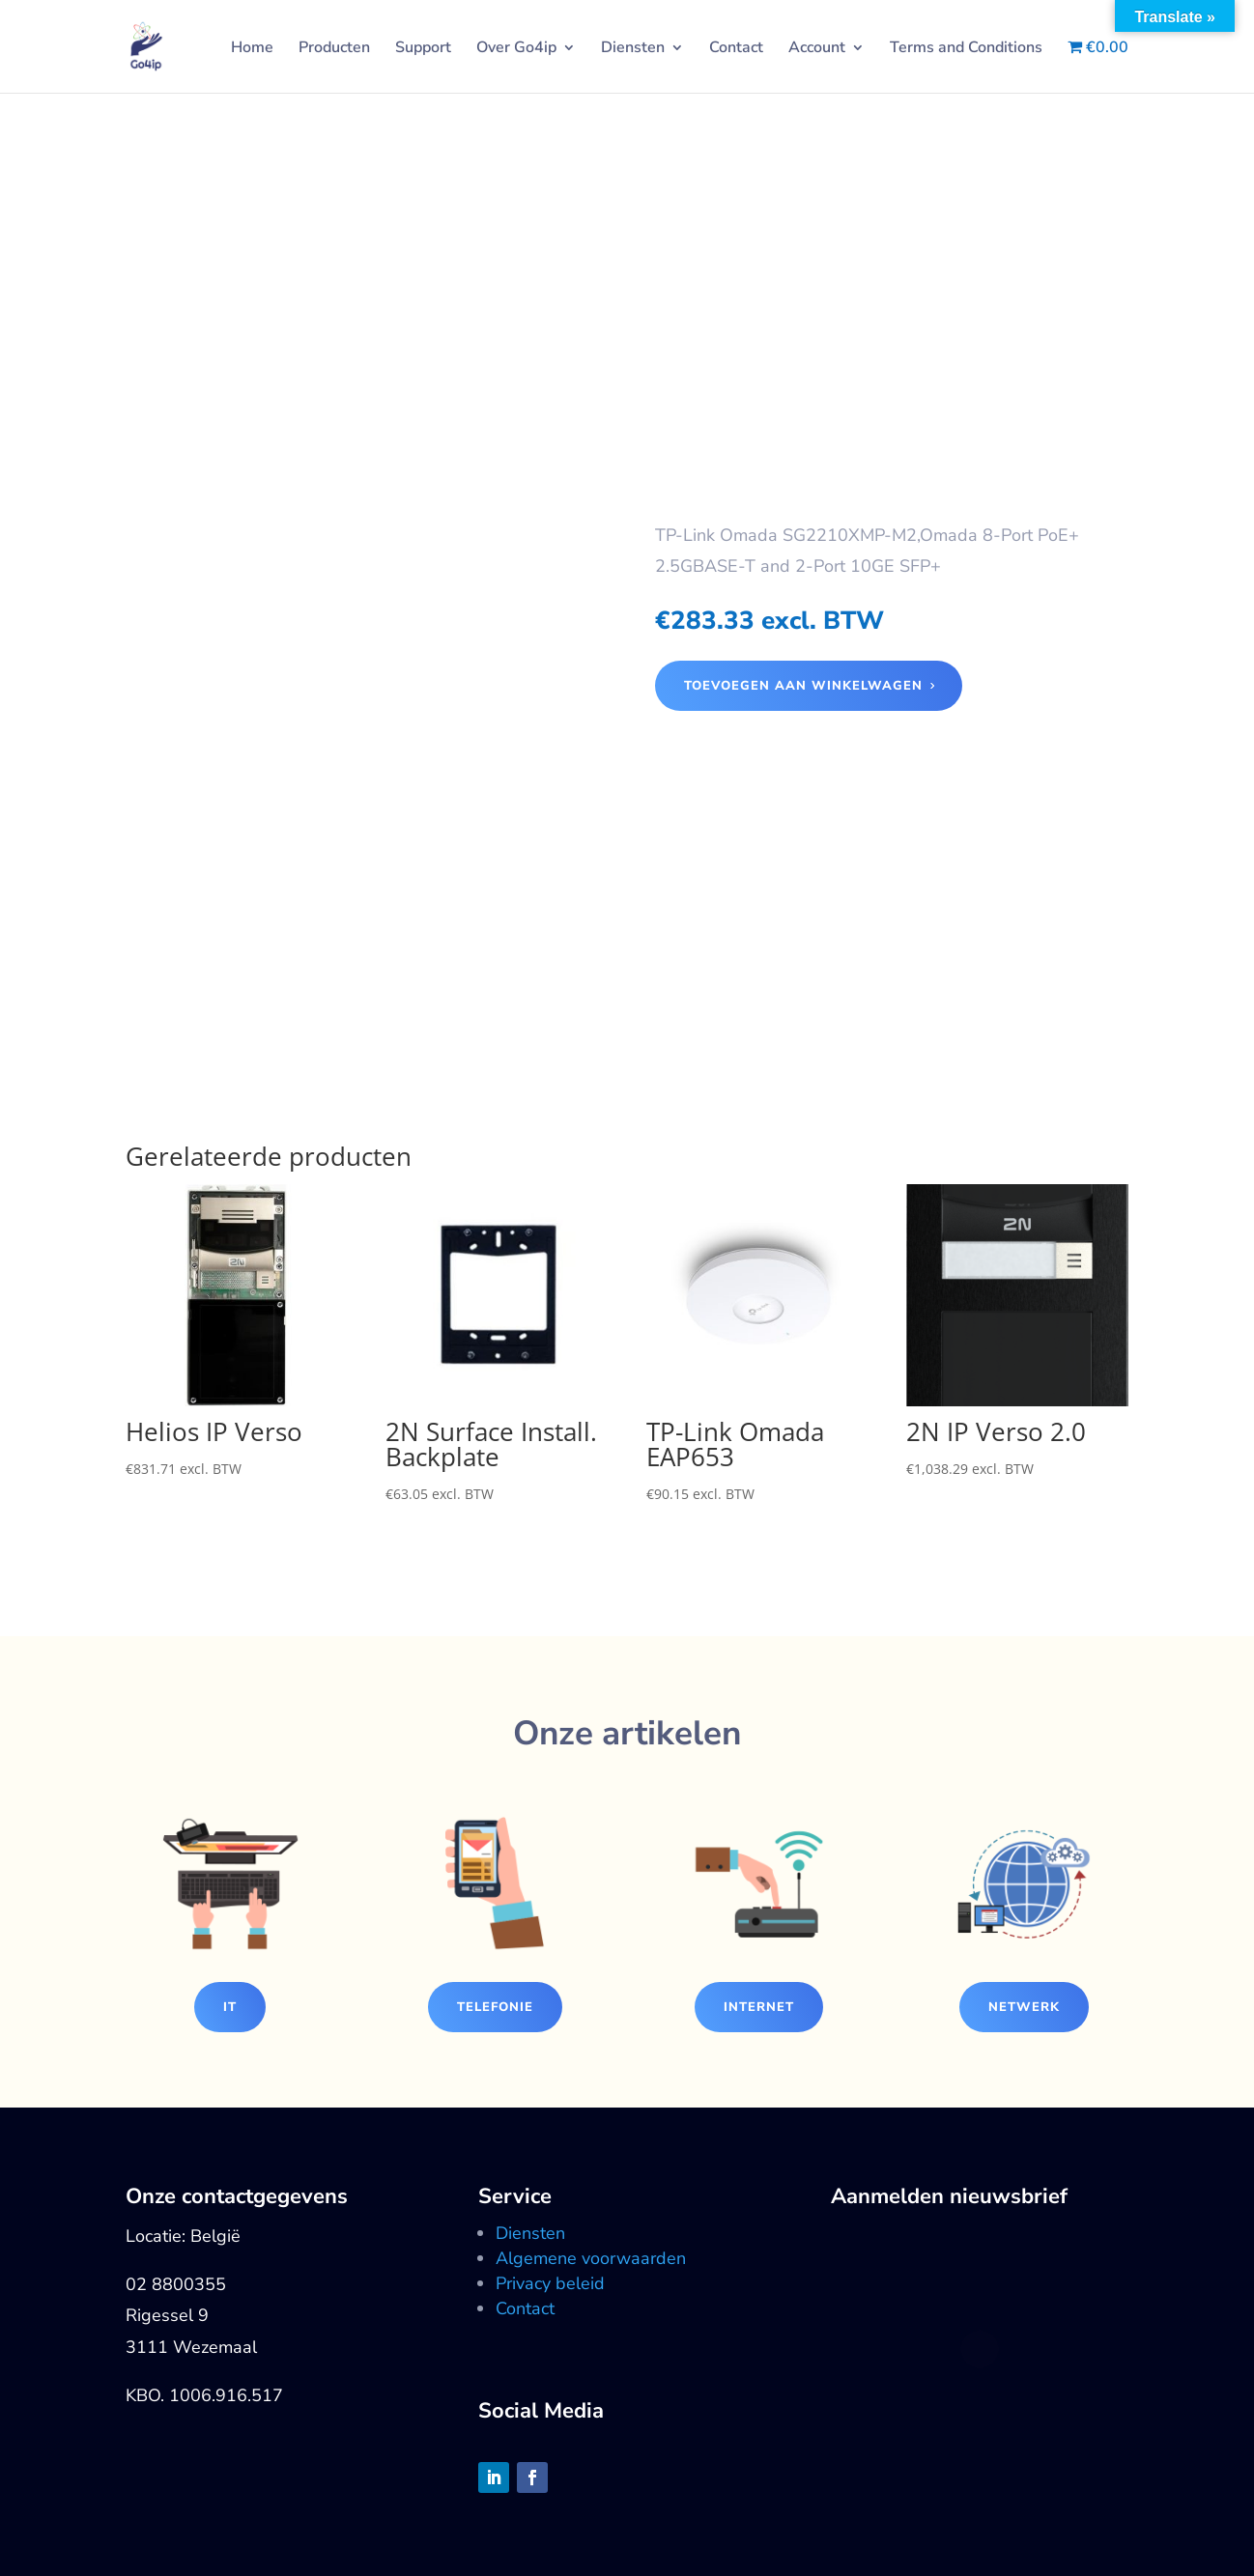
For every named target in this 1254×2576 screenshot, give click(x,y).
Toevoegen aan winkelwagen (803, 685)
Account (816, 49)
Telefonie (495, 2007)
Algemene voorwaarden (591, 2258)
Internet (759, 2007)
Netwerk (1024, 2007)
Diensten (633, 49)
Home (252, 49)
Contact (736, 49)
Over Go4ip (516, 49)
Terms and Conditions (966, 49)
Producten (334, 49)
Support (423, 49)
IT (230, 2007)
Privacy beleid (550, 2283)
